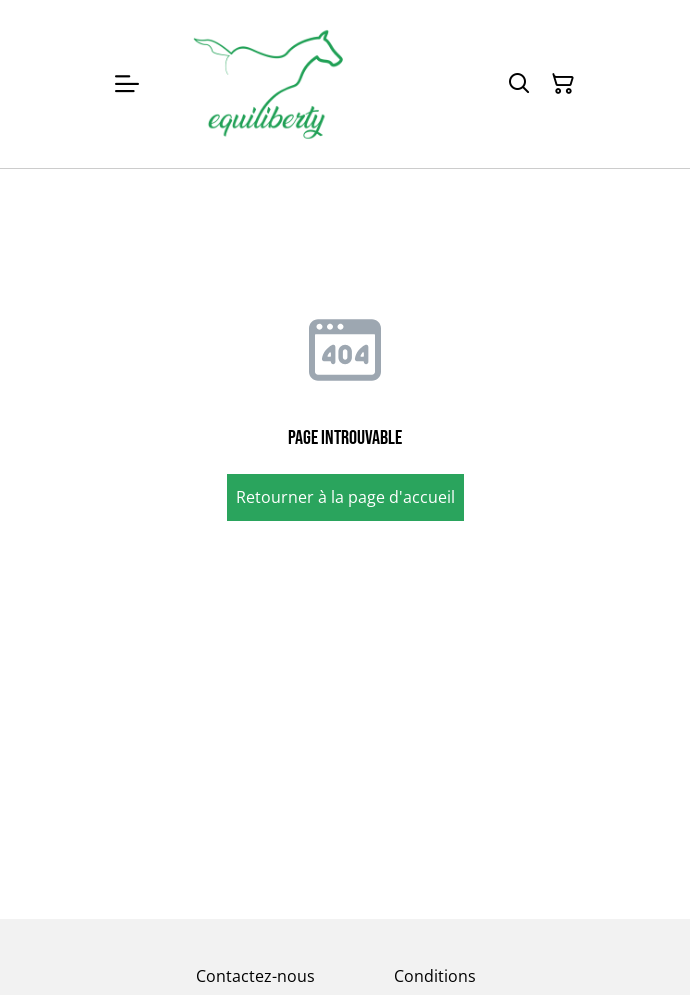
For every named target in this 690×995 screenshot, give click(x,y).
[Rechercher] (519, 84)
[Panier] (563, 84)
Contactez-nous (255, 976)
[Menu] (127, 84)
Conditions (435, 976)
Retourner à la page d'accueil (345, 497)
